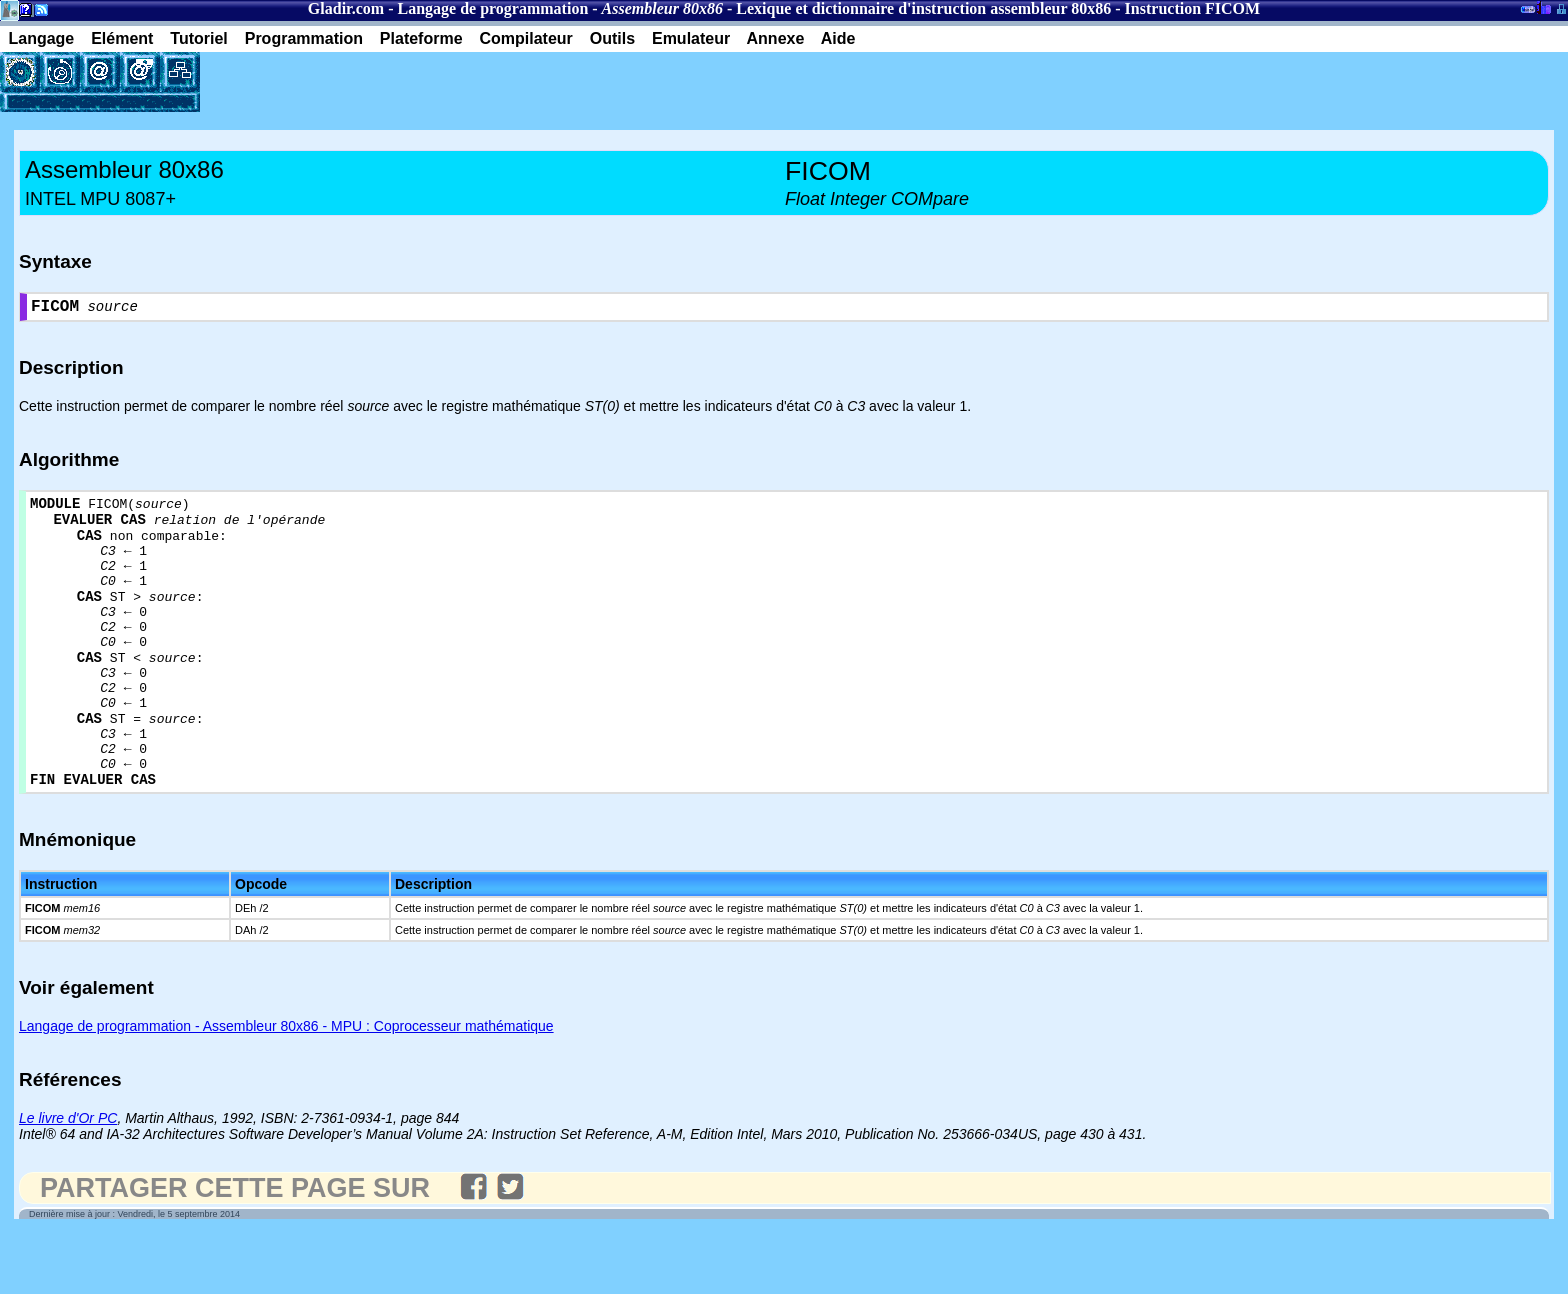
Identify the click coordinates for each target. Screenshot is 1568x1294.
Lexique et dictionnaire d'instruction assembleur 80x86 (923, 8)
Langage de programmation (492, 8)
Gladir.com (346, 8)
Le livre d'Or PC (68, 1179)
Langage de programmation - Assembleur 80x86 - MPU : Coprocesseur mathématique (286, 1087)
